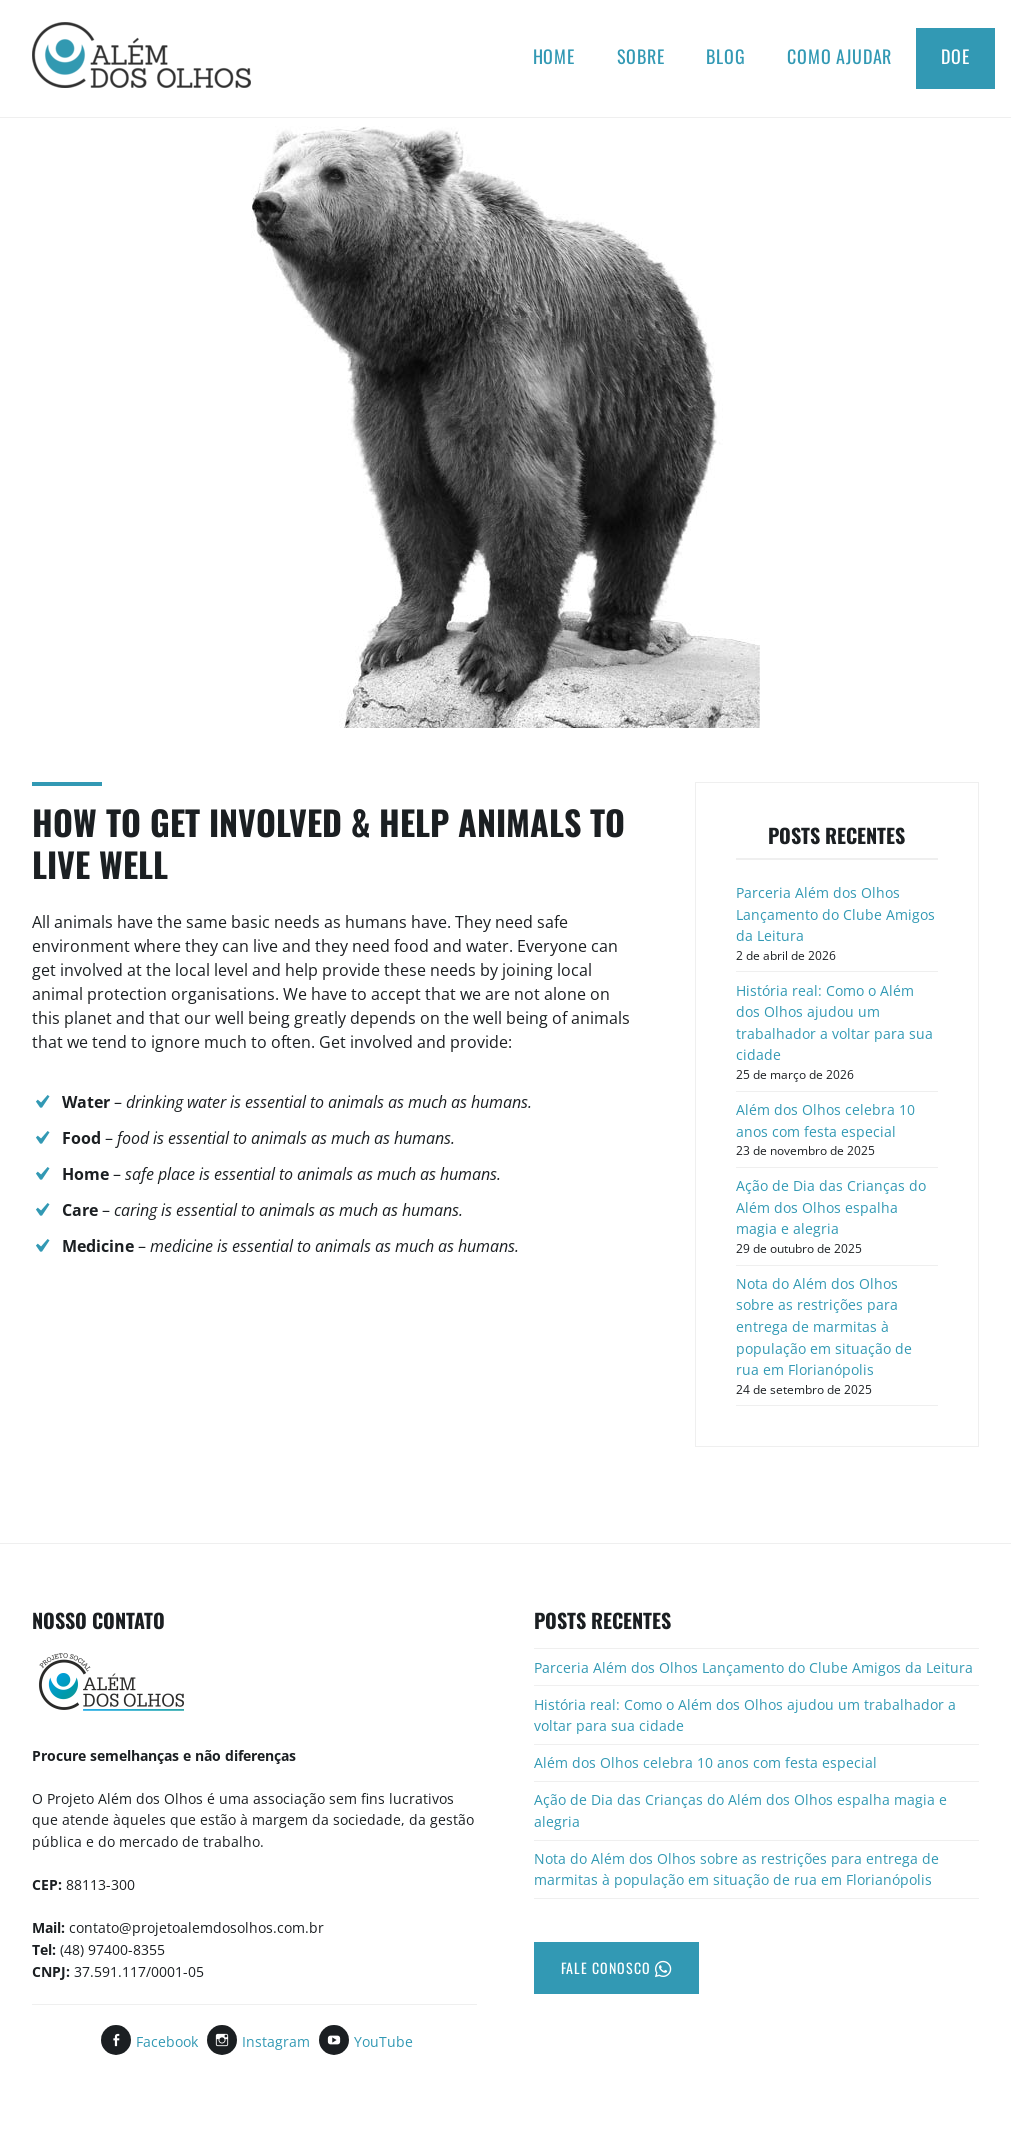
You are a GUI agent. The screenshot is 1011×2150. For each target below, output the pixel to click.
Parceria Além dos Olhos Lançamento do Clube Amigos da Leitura (835, 914)
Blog (725, 56)
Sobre (641, 56)
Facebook (167, 2041)
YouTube (383, 2041)
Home (554, 56)
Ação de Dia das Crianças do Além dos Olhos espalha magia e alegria (831, 1207)
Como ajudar (839, 56)
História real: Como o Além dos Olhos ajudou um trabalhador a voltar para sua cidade (834, 1023)
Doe (955, 56)
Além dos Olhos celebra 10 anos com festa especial (825, 1120)
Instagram (276, 2041)
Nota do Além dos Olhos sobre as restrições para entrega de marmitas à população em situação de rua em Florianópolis (824, 1326)
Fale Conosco (616, 1967)
